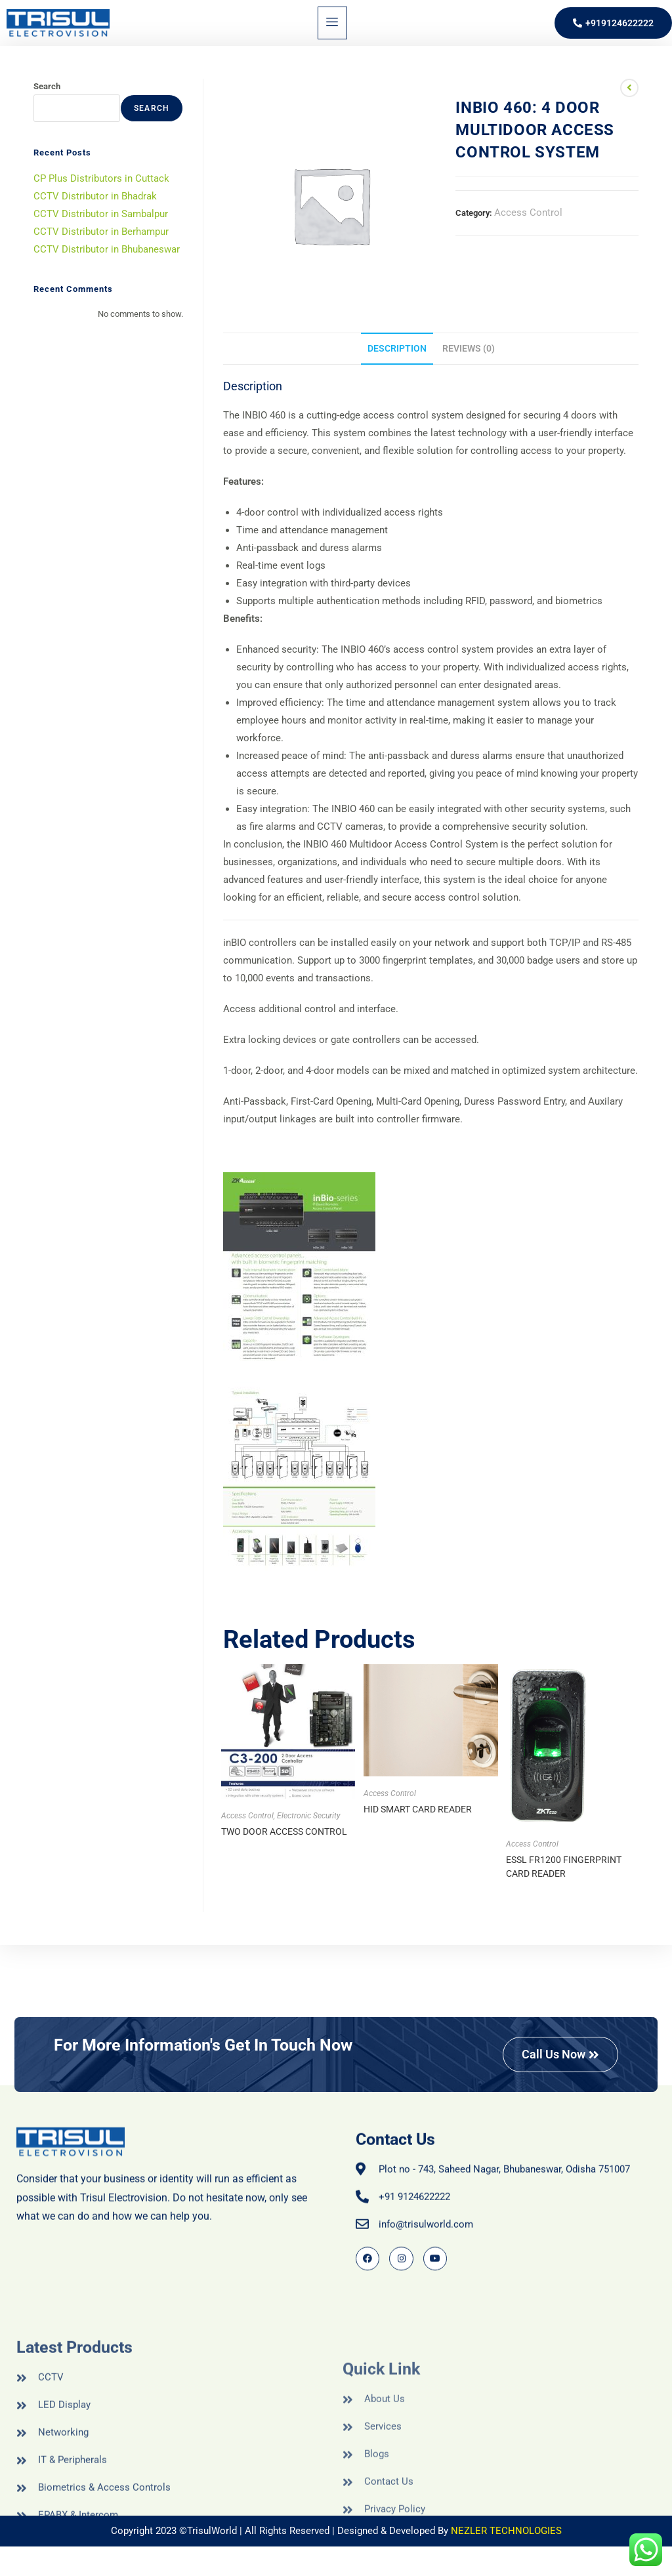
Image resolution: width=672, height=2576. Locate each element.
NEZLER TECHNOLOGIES (506, 2531)
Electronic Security (309, 1815)
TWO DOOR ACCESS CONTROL (284, 1831)
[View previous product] (629, 88)
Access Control (528, 212)
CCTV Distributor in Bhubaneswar (106, 249)
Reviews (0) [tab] (468, 348)
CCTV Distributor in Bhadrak (95, 196)
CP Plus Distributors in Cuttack (101, 178)
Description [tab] (397, 348)
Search (46, 86)
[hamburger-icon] (332, 23)
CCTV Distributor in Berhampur (101, 231)
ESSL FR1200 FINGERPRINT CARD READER (563, 1866)
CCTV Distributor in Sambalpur (100, 214)
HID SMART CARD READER (418, 1809)
